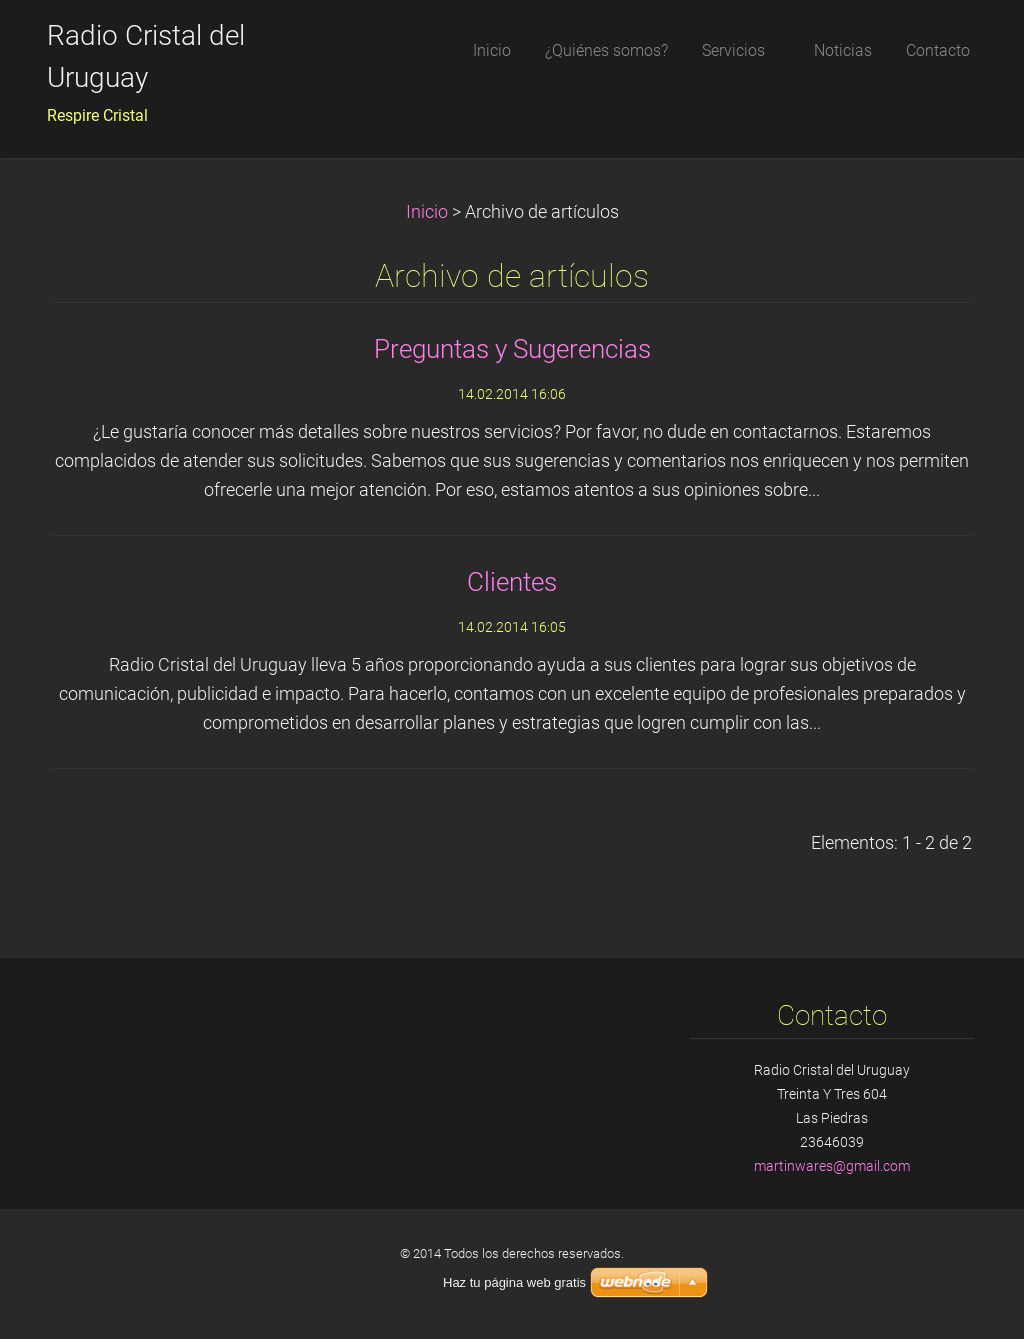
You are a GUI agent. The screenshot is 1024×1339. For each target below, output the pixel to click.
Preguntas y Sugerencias (512, 349)
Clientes (512, 582)
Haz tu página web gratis (514, 1282)
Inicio (427, 212)
